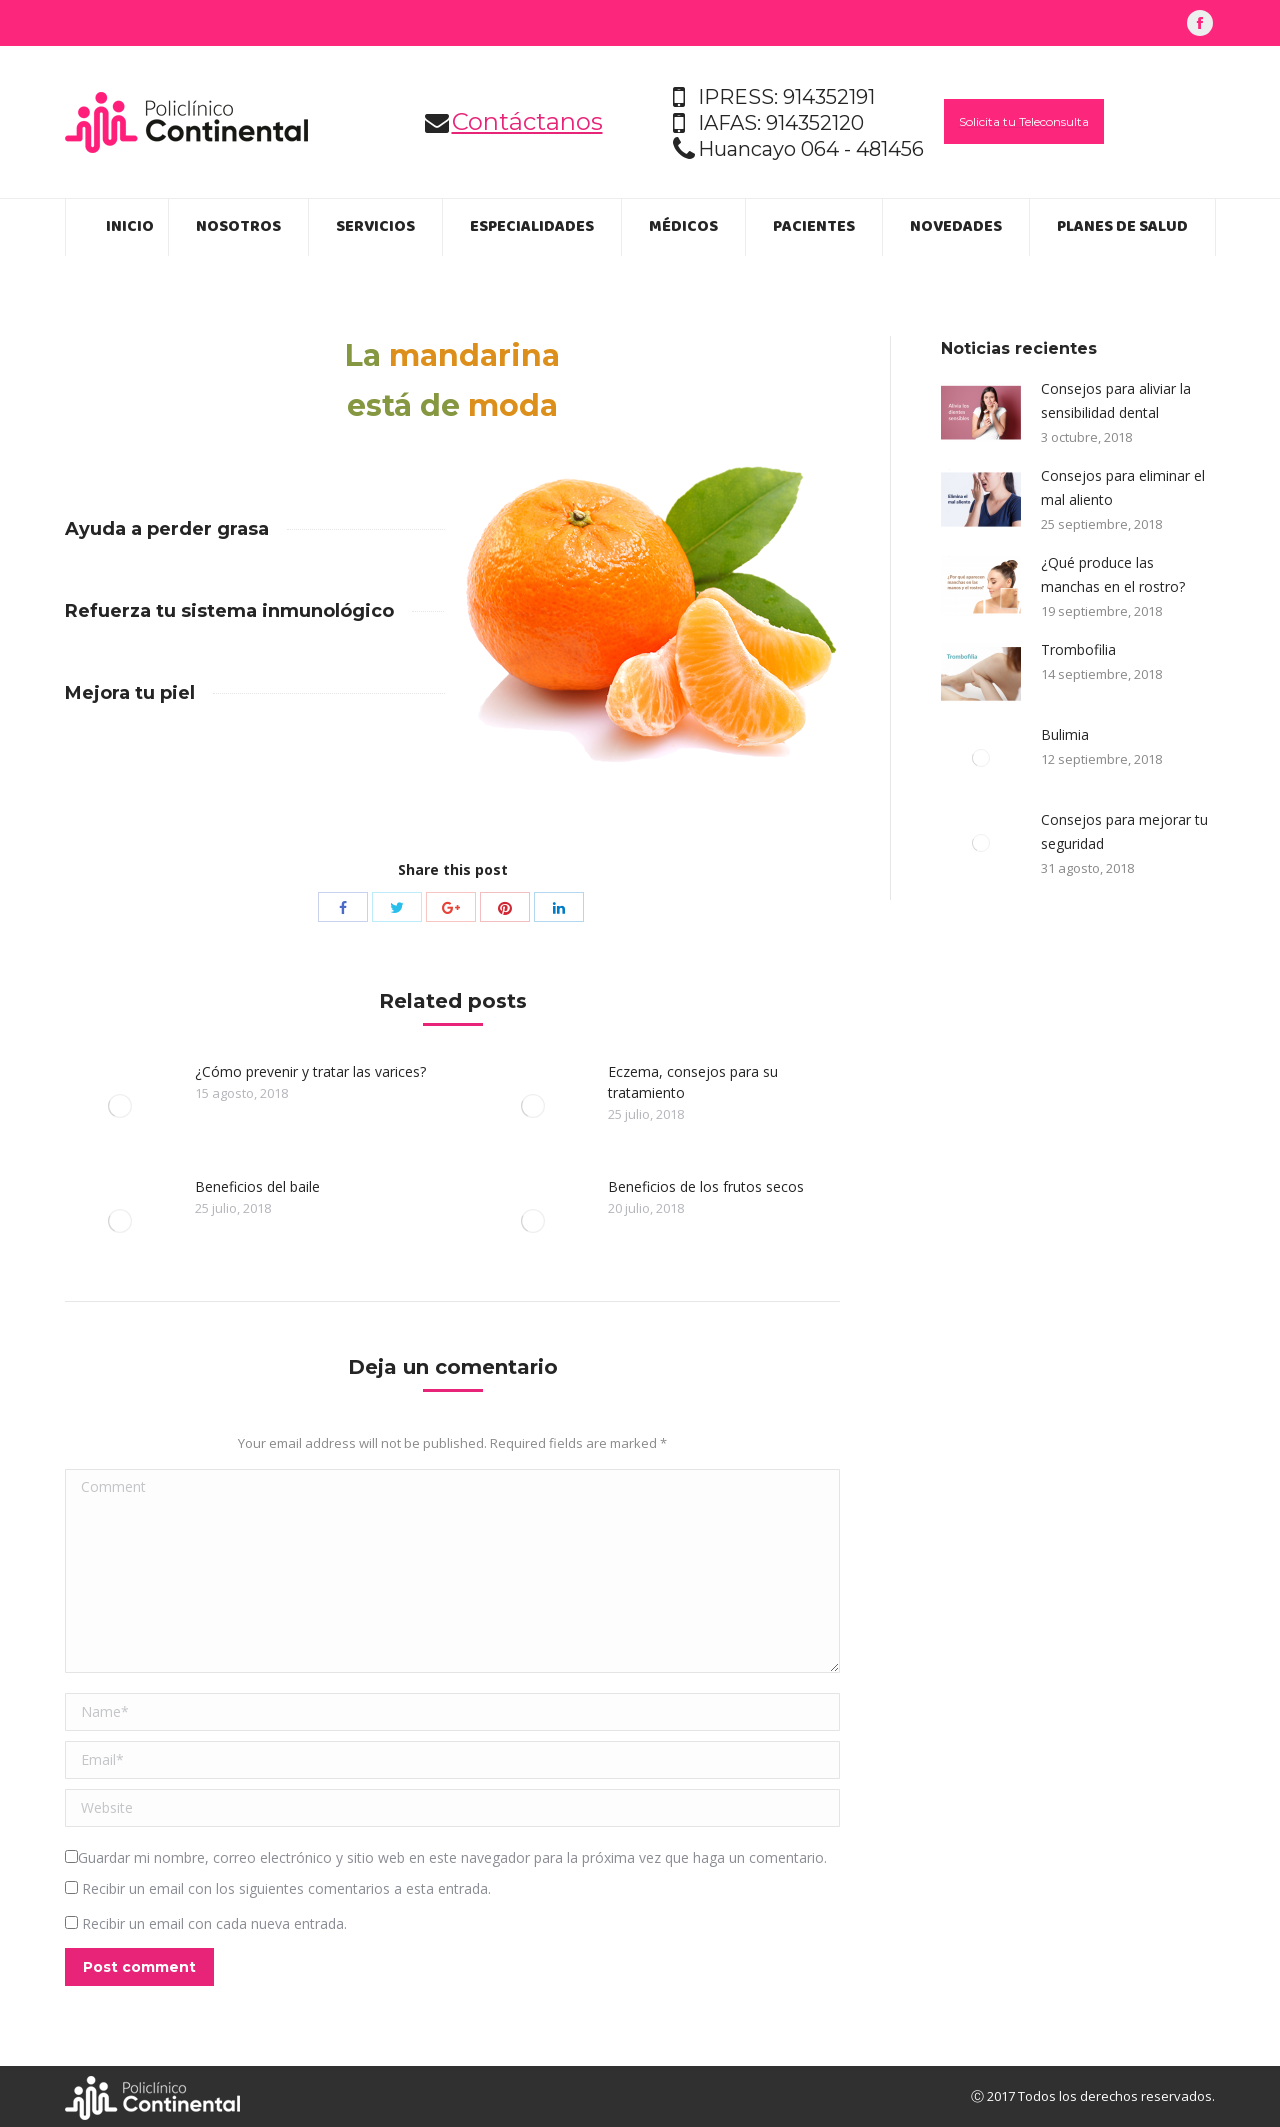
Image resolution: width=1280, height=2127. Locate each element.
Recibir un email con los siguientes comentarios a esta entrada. (286, 1888)
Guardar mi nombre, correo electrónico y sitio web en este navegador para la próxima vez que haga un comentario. (452, 1857)
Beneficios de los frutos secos (706, 1186)
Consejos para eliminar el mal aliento (1123, 487)
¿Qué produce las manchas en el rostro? (1113, 574)
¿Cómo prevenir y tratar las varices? (310, 1071)
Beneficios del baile (257, 1186)
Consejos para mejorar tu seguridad (1124, 831)
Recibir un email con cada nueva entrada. (214, 1923)
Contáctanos (527, 121)
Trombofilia (1078, 649)
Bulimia (1065, 734)
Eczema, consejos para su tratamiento (693, 1082)
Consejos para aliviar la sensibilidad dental (1116, 400)
